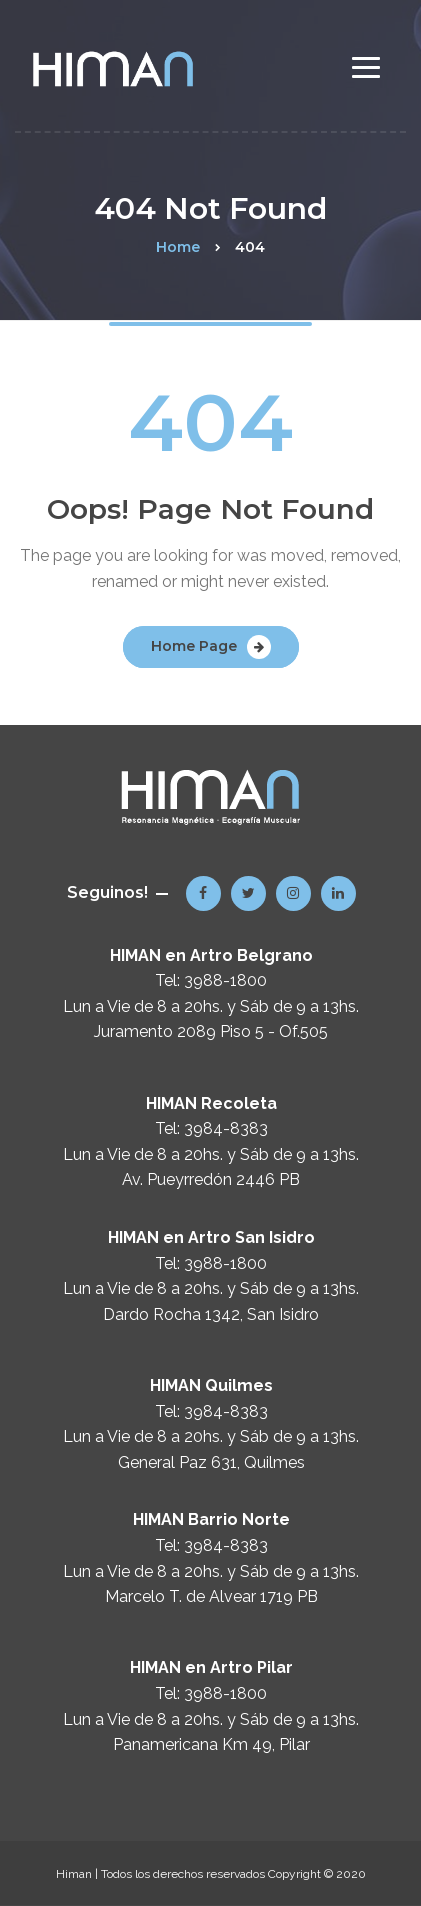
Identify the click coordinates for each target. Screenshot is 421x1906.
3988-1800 (225, 980)
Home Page (194, 646)
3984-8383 (226, 1128)
